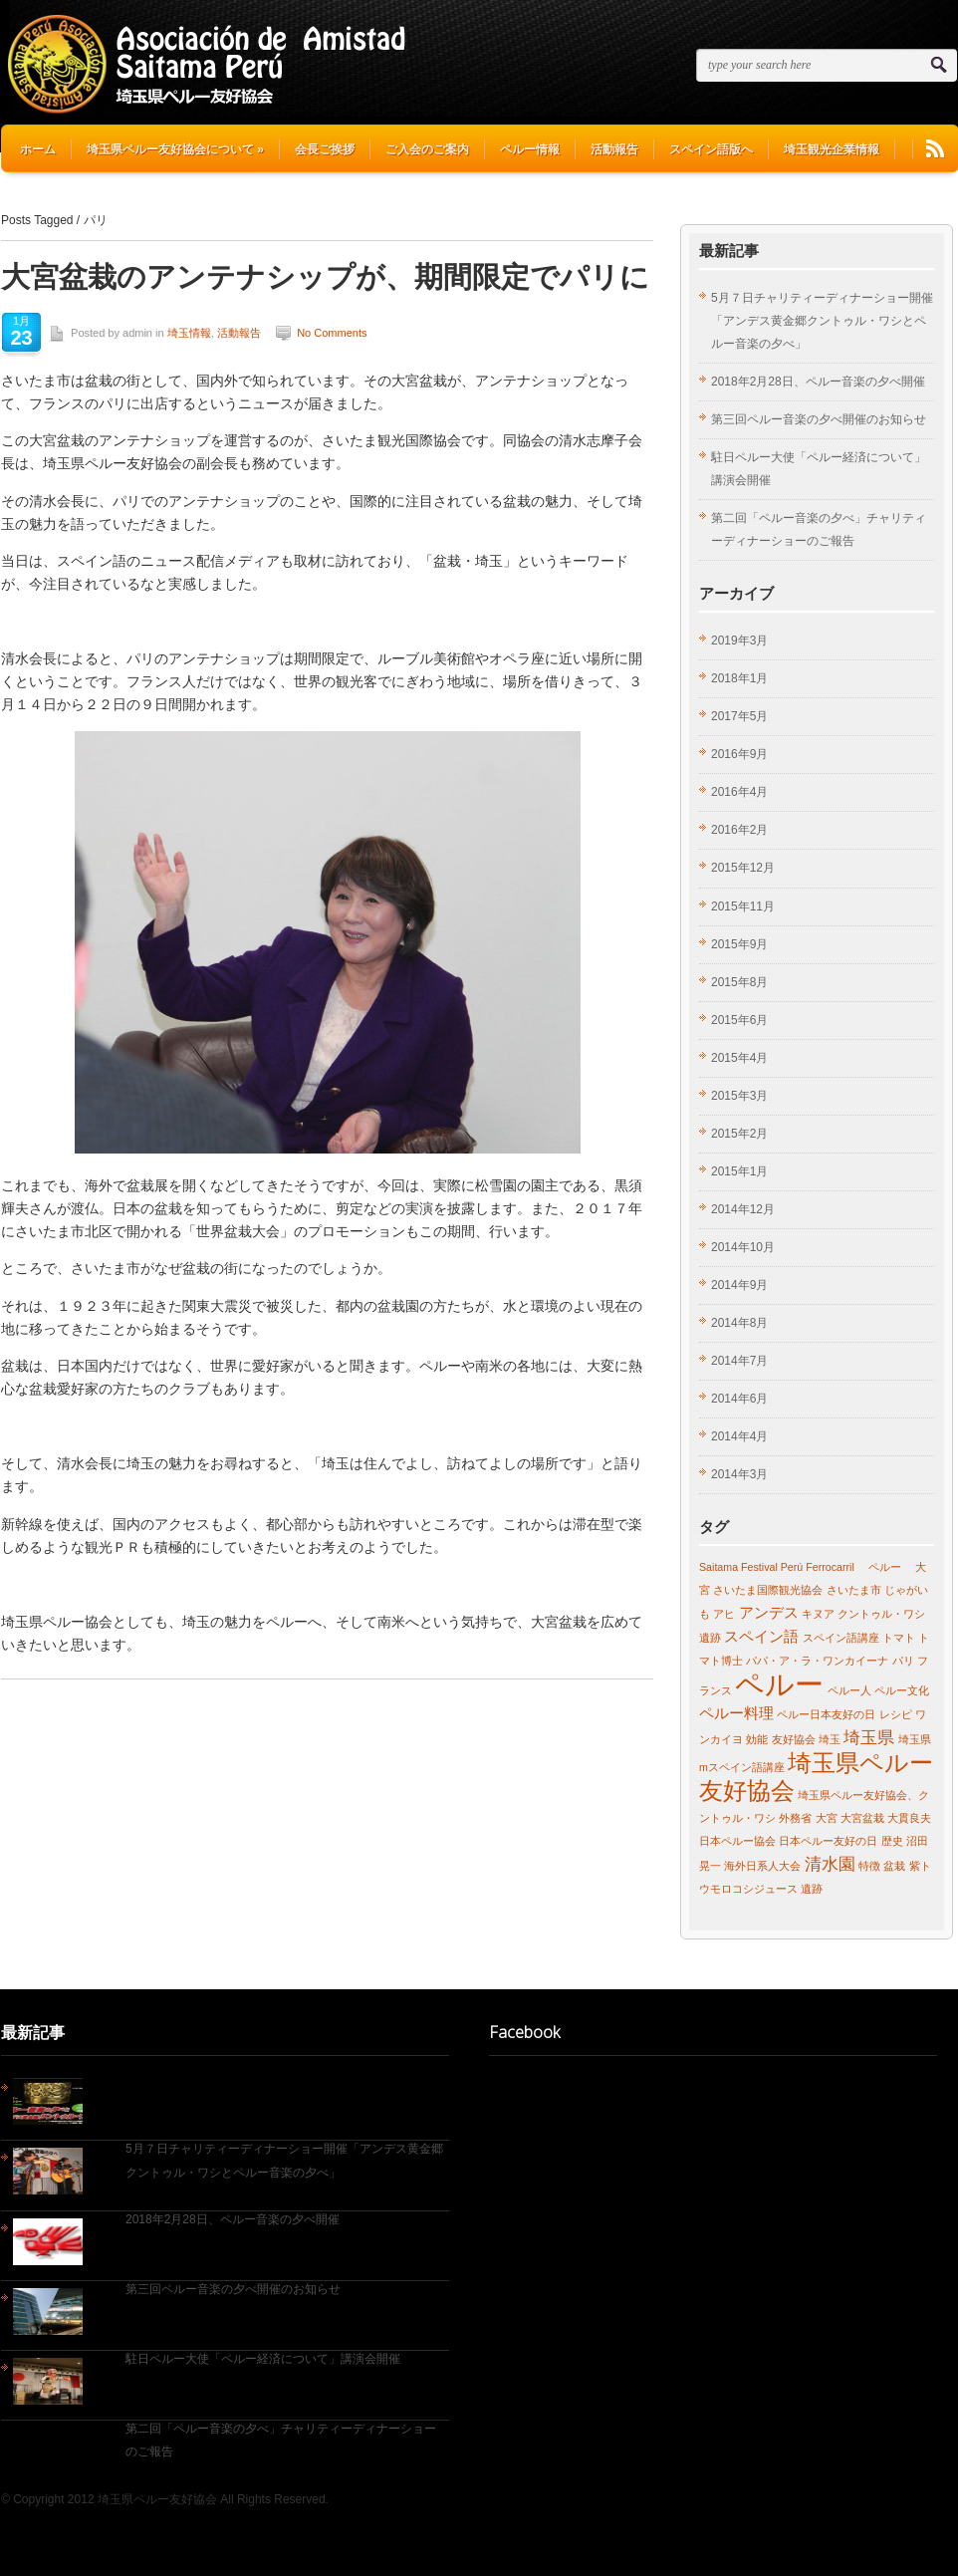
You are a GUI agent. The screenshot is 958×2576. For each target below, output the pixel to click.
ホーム (38, 149)
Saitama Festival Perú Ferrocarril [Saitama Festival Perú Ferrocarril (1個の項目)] (776, 1567)
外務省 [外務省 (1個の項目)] (795, 1818)
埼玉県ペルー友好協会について (175, 149)
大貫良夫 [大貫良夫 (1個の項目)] (909, 1818)
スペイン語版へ (711, 149)
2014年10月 (743, 1247)
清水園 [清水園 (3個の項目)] (830, 1864)
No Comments (331, 333)
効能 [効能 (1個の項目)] (757, 1739)
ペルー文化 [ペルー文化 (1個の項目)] (901, 1690)
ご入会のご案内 (427, 149)
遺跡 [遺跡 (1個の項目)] (812, 1889)
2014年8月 (739, 1323)
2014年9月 (739, 1285)
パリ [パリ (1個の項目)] (903, 1661)
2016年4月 (739, 792)
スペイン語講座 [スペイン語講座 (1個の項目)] (841, 1638)
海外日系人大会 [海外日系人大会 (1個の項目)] (762, 1866)
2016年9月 (739, 754)
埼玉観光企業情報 (831, 149)
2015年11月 (743, 906)
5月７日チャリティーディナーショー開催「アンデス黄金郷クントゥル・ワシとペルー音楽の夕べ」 (822, 321)
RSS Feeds (935, 148)
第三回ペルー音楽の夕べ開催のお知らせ (818, 419)
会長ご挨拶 (325, 149)
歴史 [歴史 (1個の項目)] (892, 1841)
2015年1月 (739, 1171)
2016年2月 (739, 830)
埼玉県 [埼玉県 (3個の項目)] (868, 1737)
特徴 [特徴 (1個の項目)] (869, 1866)
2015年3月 (739, 1096)
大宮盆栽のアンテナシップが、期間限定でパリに (325, 275)
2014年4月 (739, 1436)
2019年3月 (739, 640)
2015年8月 (739, 982)
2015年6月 (739, 1020)
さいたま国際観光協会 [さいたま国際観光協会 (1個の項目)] (768, 1590)
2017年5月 (739, 716)
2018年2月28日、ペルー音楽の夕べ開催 (818, 381)
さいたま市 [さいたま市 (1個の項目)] (854, 1590)
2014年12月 (743, 1209)
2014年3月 (739, 1474)
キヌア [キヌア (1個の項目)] (818, 1614)
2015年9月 (739, 944)
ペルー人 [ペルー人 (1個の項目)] (849, 1690)
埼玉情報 (189, 333)
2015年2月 (739, 1134)
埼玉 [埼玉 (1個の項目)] (829, 1739)
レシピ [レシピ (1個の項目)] (895, 1714)
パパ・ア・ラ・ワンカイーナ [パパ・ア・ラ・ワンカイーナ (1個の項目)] (817, 1661)
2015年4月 (739, 1058)
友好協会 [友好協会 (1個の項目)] (794, 1739)
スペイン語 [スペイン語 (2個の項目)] (761, 1637)
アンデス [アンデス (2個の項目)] (769, 1613)
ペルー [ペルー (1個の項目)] (879, 1567)
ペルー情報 (530, 149)
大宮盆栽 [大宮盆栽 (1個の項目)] (862, 1818)
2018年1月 (739, 678)
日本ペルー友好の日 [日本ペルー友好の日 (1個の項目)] (828, 1841)
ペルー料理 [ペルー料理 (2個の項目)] (736, 1713)
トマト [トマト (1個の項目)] (898, 1638)
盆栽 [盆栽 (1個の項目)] (894, 1866)
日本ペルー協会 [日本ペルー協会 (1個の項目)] (737, 1841)
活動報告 (614, 149)
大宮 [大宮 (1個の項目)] (827, 1818)
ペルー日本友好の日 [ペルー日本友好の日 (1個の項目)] (826, 1714)
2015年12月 (743, 868)
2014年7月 (739, 1361)
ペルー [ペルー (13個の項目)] (779, 1684)
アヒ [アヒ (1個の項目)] (724, 1614)
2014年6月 (739, 1399)
